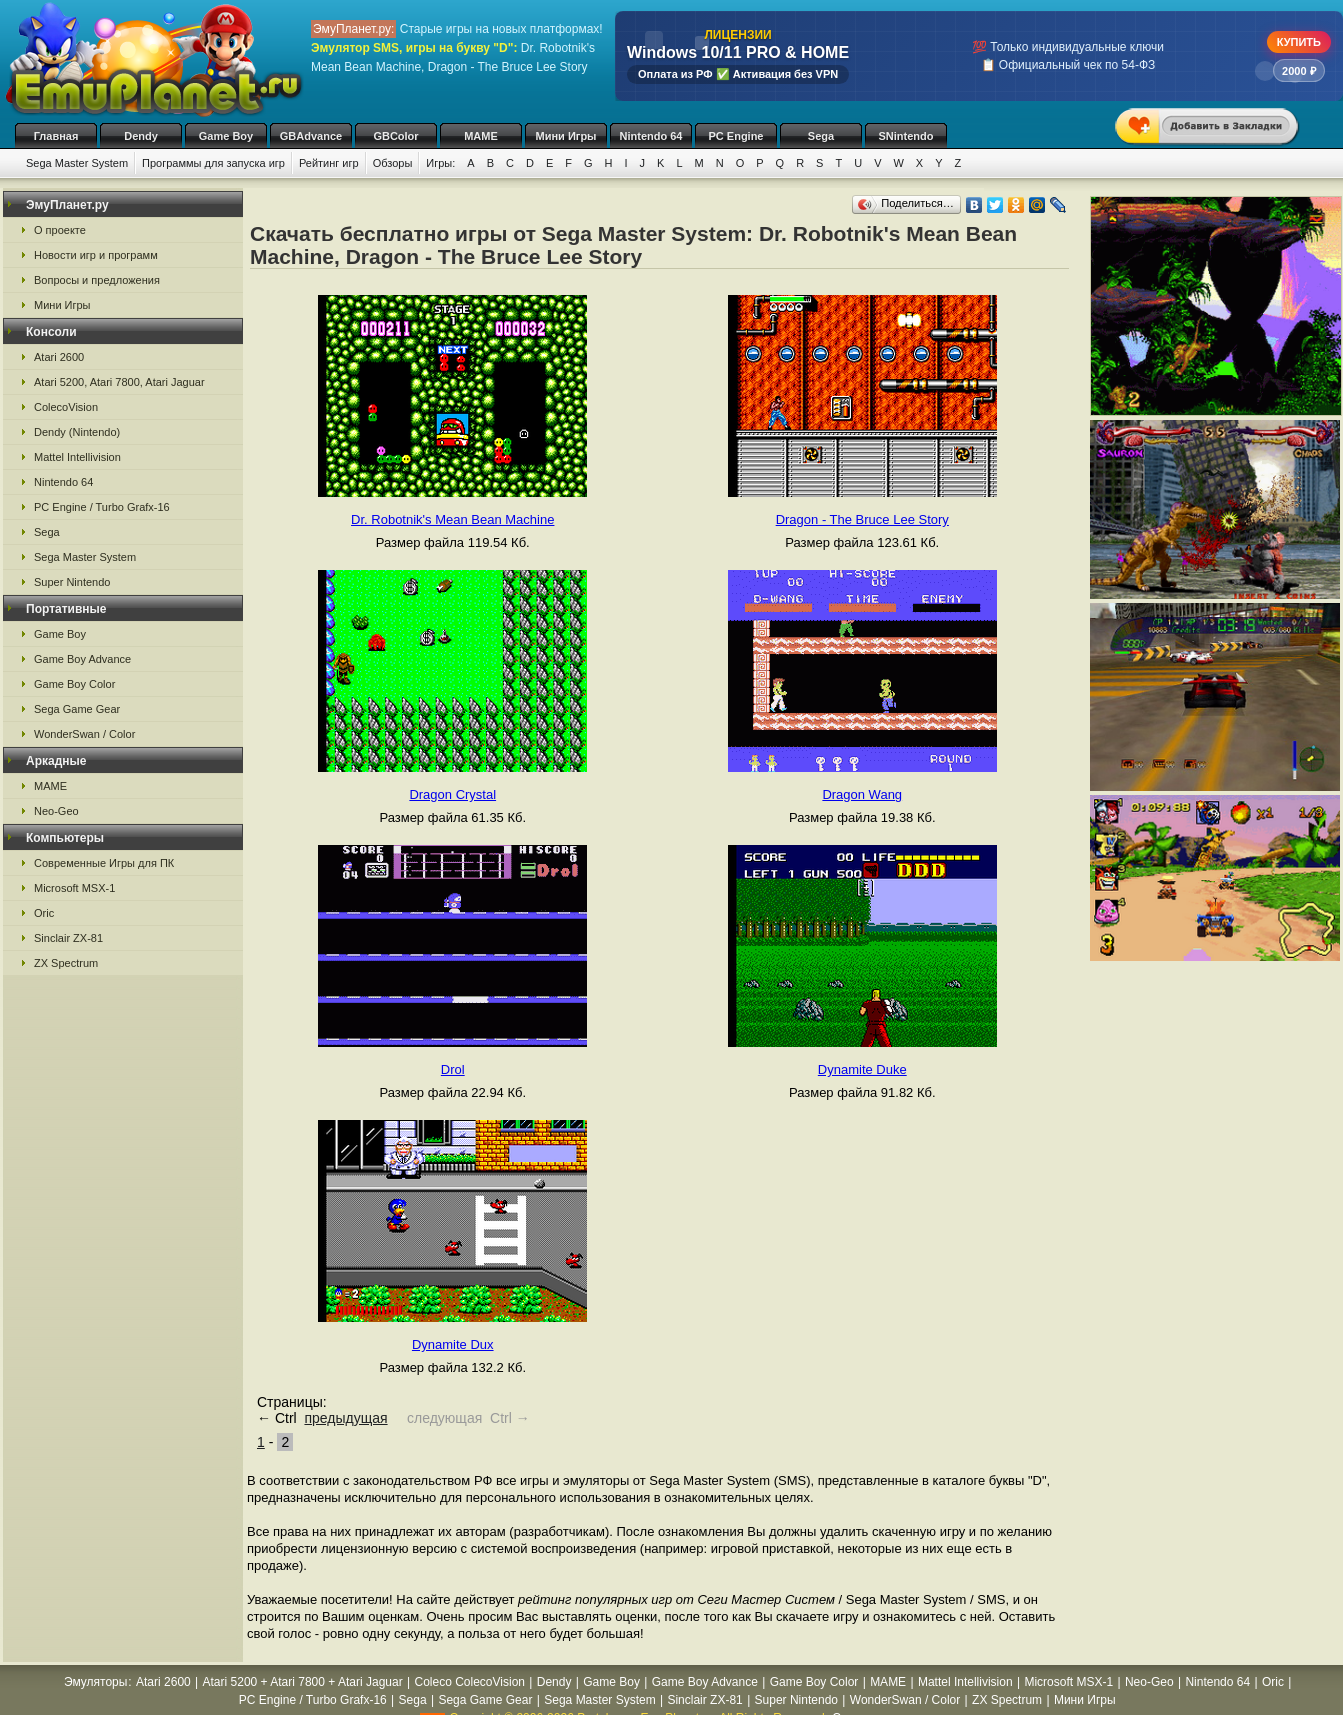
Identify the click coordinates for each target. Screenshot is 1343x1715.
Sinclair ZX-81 (68, 938)
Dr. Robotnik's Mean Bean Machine (452, 519)
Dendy (141, 136)
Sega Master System (77, 163)
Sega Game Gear (77, 709)
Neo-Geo (56, 811)
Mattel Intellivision (77, 457)
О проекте (60, 230)
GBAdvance (311, 136)
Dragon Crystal (452, 794)
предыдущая (345, 1418)
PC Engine (735, 136)
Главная (56, 136)
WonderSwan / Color (84, 734)
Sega (821, 136)
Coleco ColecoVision (469, 1682)
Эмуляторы (95, 1682)
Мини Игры (566, 136)
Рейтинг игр (329, 163)
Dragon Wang (862, 794)
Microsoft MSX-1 (74, 888)
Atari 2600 (59, 357)
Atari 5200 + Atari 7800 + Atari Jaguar (303, 1682)
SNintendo (906, 136)
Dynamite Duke (862, 1069)
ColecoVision (66, 407)
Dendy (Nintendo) (77, 432)
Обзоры (393, 163)
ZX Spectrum (66, 963)
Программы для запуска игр (213, 163)
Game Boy (226, 136)
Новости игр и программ (96, 255)
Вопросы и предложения (97, 280)
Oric (44, 913)
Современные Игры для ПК (104, 863)
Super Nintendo (72, 582)
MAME (481, 136)
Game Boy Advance (82, 659)
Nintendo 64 (651, 136)
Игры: (440, 163)
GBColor (395, 136)
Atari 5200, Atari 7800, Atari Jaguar (119, 382)
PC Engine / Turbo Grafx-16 (102, 507)
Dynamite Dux (453, 1344)
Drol (453, 1069)
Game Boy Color (74, 684)
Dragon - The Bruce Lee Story (862, 519)
